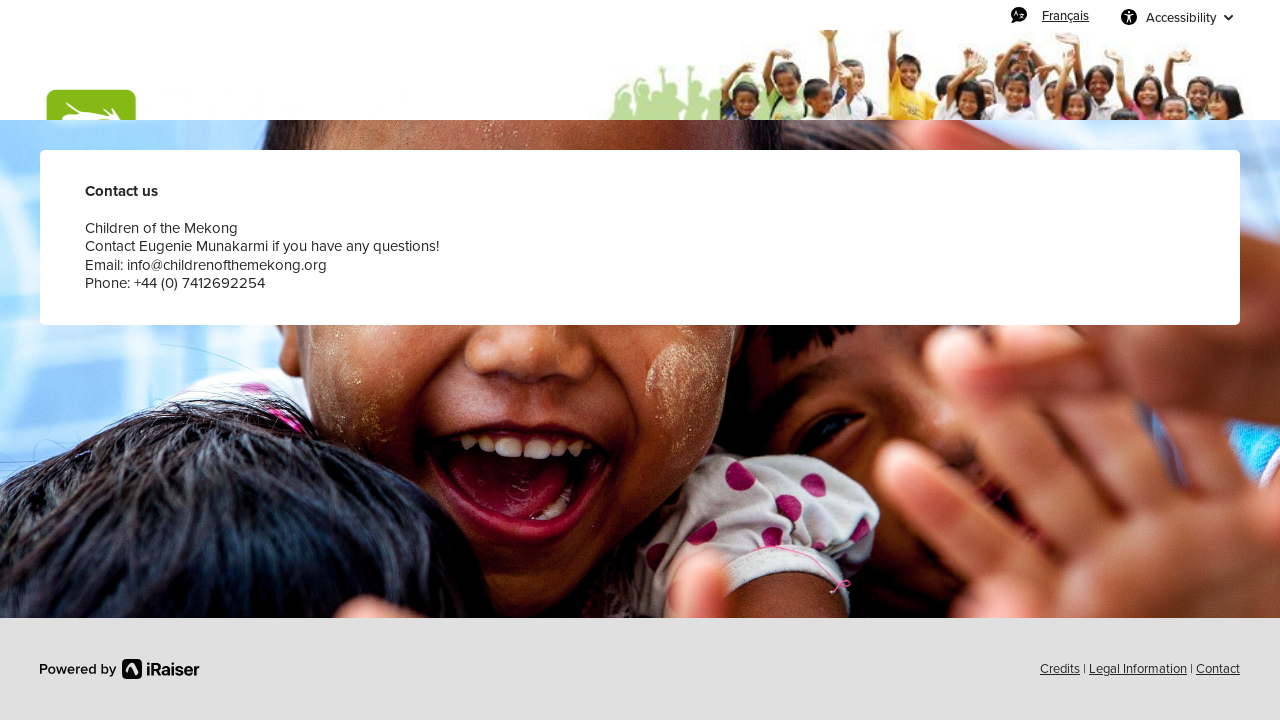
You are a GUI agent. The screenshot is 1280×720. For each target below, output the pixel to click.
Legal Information (1138, 668)
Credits (1060, 668)
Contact (1218, 668)
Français (1065, 15)
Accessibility (1181, 17)
